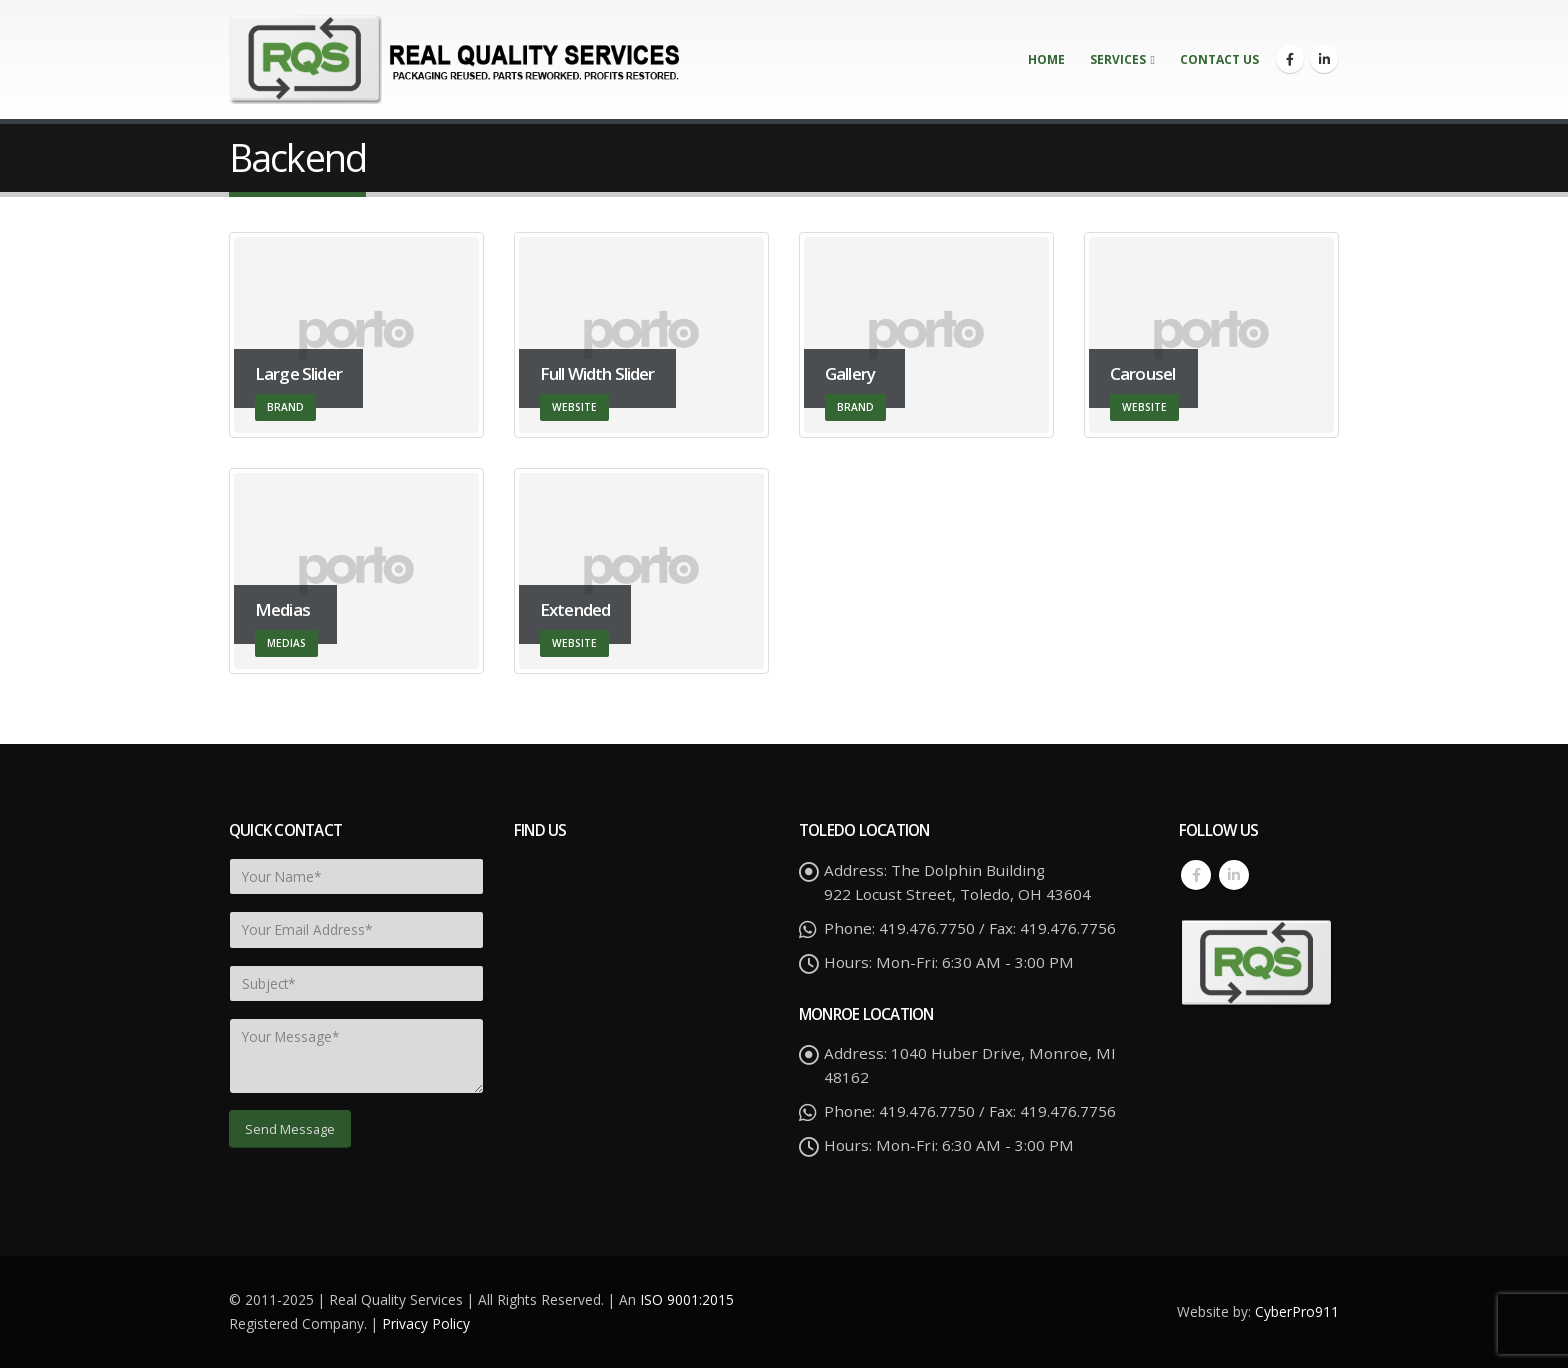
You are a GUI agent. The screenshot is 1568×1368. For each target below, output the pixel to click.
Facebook (1196, 875)
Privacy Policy (426, 1323)
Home (1046, 59)
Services (1118, 59)
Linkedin (1234, 875)
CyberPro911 (1297, 1311)
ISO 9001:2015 (687, 1299)
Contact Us (1219, 59)
